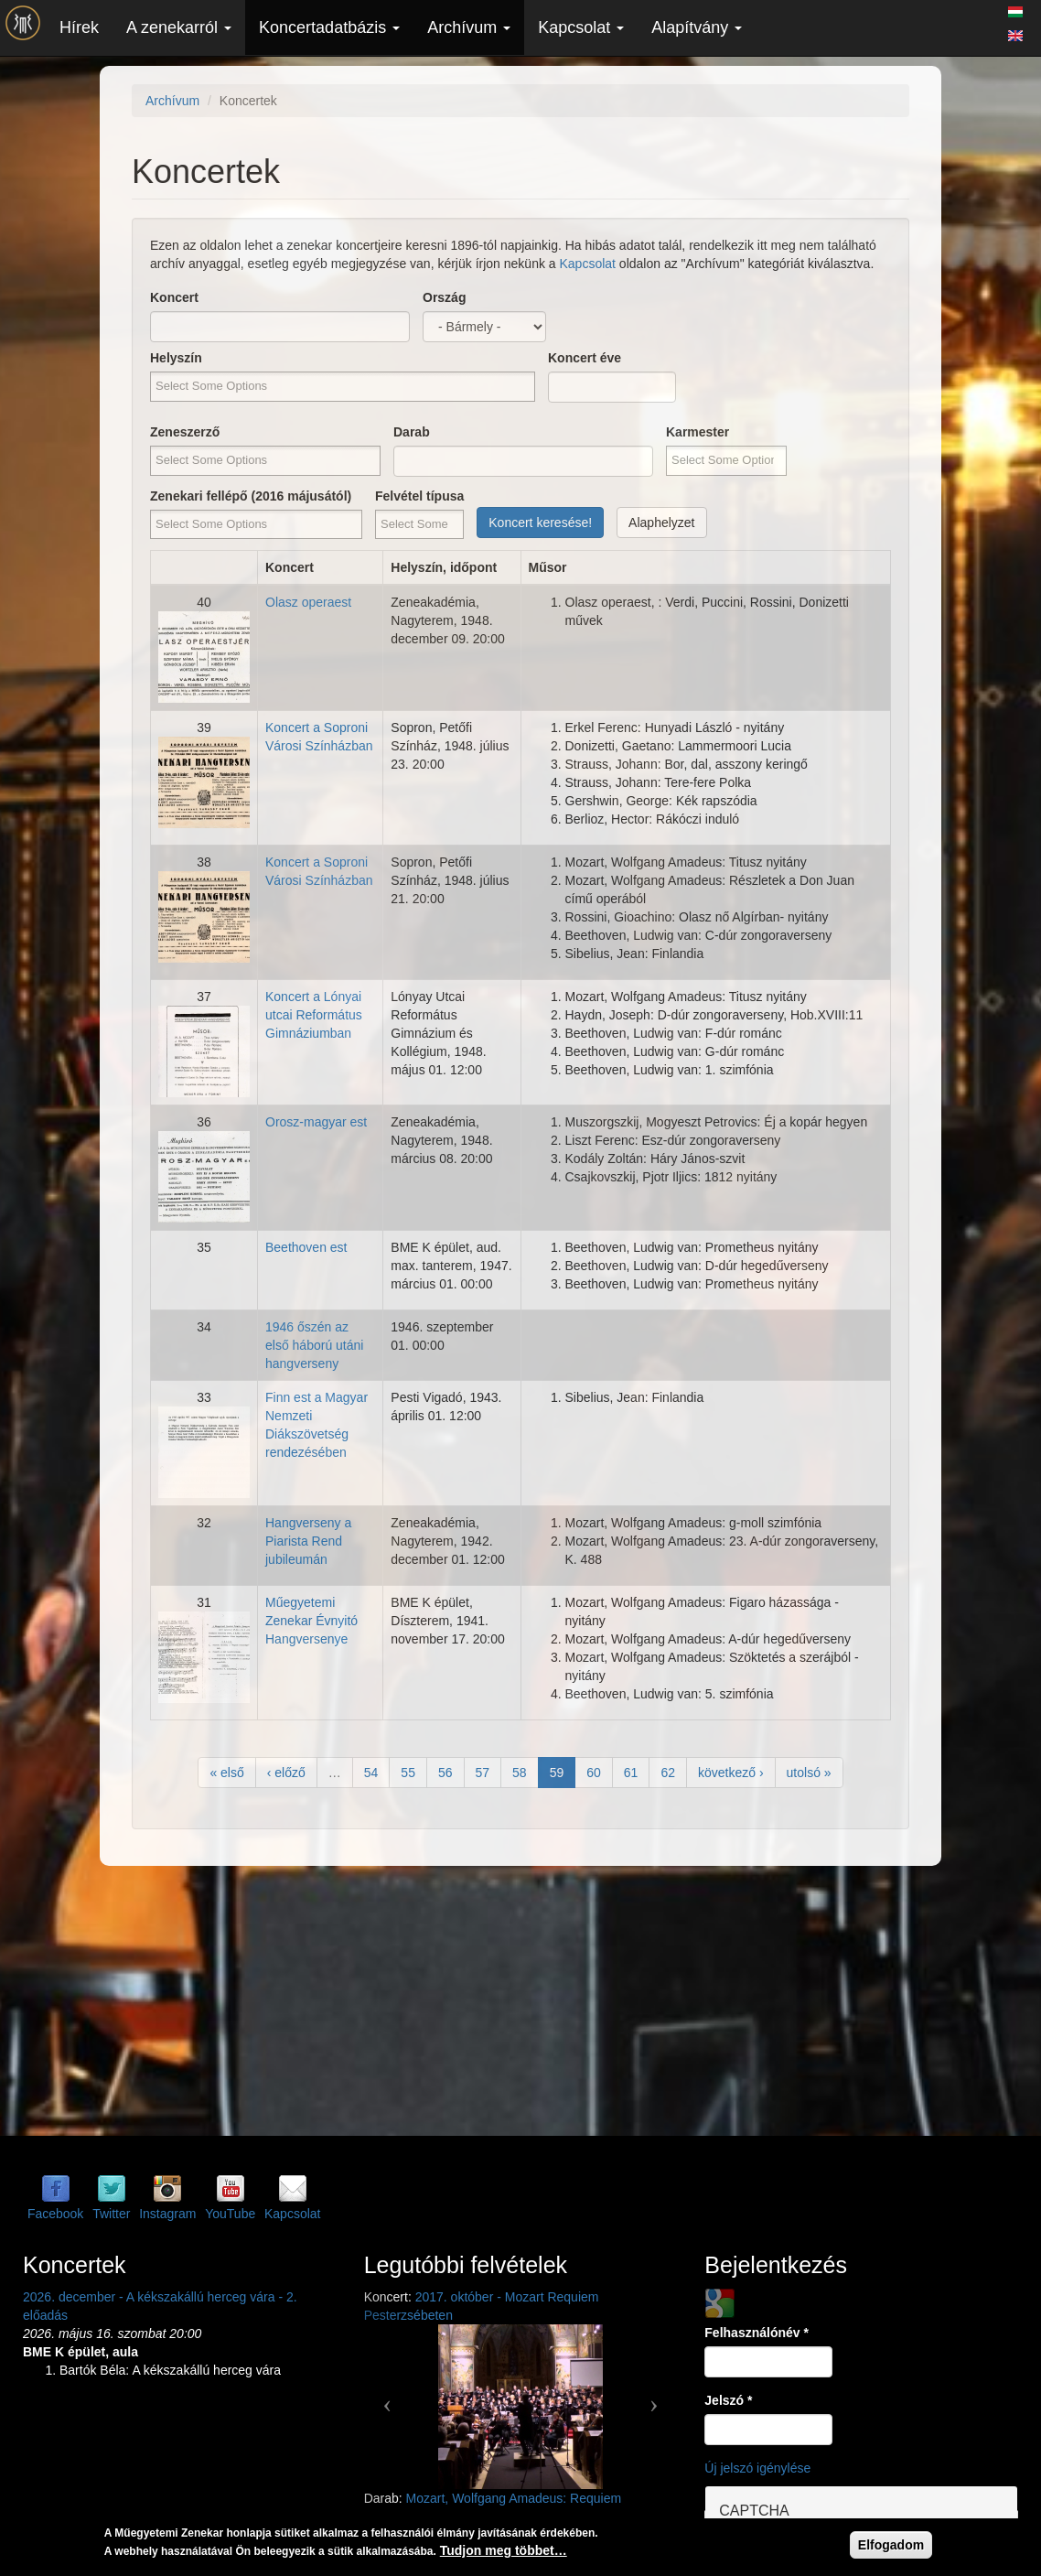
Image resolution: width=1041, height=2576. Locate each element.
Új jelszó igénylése (757, 2468)
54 (371, 1772)
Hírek (79, 27)
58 (519, 1772)
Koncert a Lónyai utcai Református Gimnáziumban (313, 1014)
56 (445, 1772)
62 (667, 1772)
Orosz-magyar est (316, 1122)
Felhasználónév (756, 2332)
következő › (731, 1772)
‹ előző (286, 1772)
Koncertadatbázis (329, 27)
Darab (411, 432)
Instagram (167, 2213)
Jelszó (728, 2400)
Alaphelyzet (661, 522)
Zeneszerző (185, 432)
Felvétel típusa (419, 496)
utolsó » (809, 1772)
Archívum (468, 27)
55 (408, 1772)
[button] (387, 2397)
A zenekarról (178, 27)
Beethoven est (306, 1247)
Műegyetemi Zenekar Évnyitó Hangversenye (311, 1620)
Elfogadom (891, 2545)
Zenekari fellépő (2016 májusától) (250, 496)
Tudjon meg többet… (503, 2550)
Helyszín (176, 357)
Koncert (174, 297)
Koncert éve (584, 357)
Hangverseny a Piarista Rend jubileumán (308, 1541)
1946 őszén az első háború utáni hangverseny (314, 1345)
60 (593, 1772)
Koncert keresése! (540, 522)
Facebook (55, 2213)
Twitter (111, 2213)
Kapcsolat (581, 27)
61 (631, 1772)
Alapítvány (696, 27)
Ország (444, 297)
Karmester (697, 432)
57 (483, 1772)
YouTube (230, 2213)
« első (226, 1772)
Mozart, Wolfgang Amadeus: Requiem (514, 2498)
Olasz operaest (308, 602)
